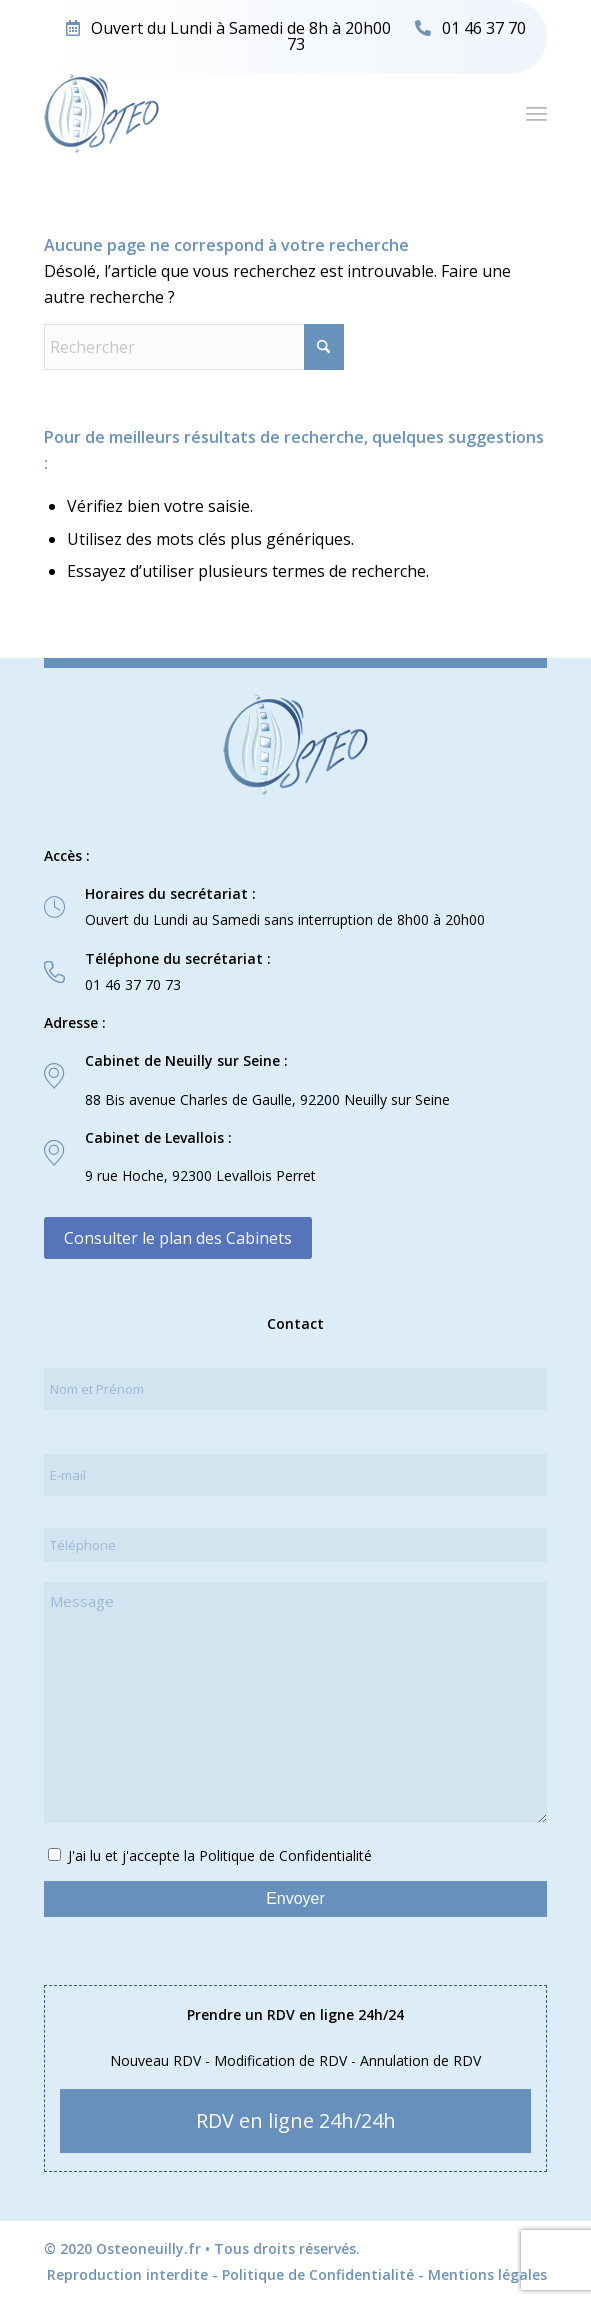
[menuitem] (536, 113)
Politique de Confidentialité (318, 2274)
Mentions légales (487, 2274)
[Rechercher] (194, 347)
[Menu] (536, 113)
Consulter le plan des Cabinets (178, 1238)
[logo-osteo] (245, 113)
